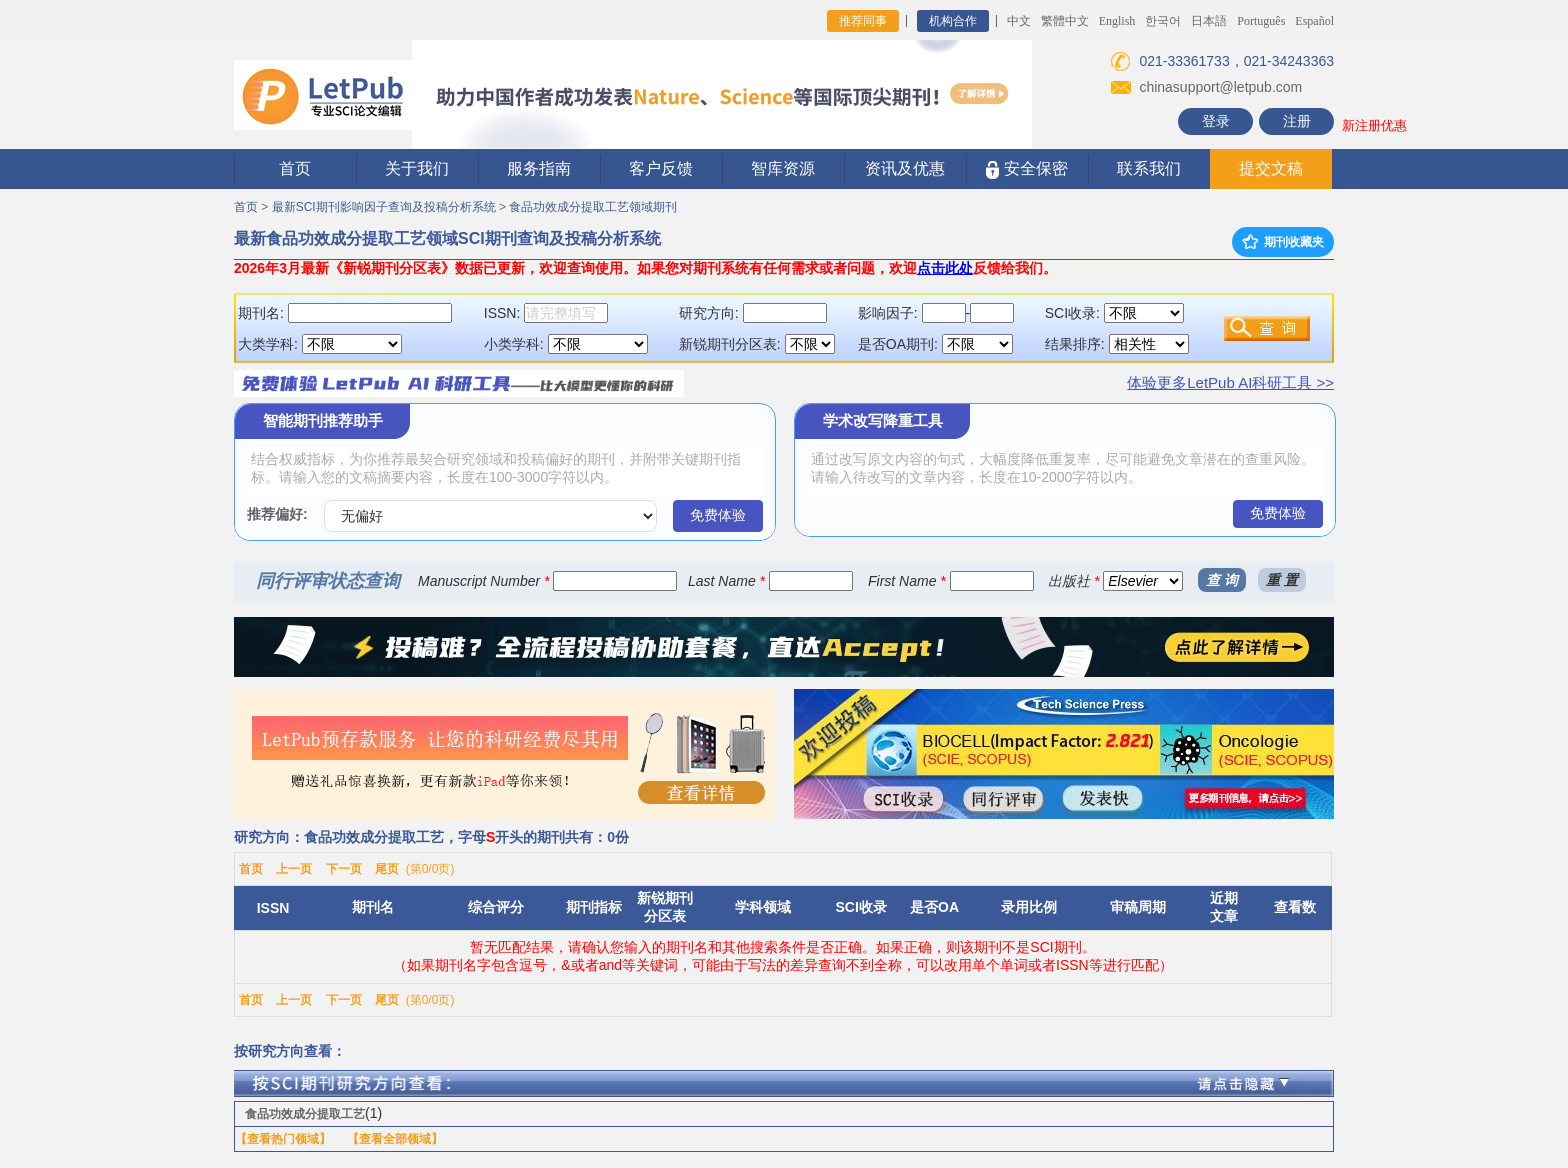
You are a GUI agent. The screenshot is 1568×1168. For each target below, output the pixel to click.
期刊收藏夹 (1283, 242)
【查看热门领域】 (283, 1139)
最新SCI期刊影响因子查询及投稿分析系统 (384, 207)
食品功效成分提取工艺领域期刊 (593, 207)
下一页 (344, 869)
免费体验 (718, 515)
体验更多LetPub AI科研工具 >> (1230, 382)
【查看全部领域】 (395, 1139)
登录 (1216, 121)
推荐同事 (863, 21)
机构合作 (953, 21)
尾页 (387, 869)
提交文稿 (1271, 168)
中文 (1019, 21)
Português (1261, 21)
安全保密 (1026, 169)
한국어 (1163, 21)
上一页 (294, 869)
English (1117, 21)
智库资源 (783, 168)
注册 (1297, 121)
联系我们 (1149, 168)
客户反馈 (661, 168)
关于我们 (417, 168)
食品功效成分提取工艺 (305, 1114)
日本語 (1209, 21)
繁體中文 (1065, 21)
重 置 (1282, 580)
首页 (295, 168)
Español (1314, 21)
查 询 (1222, 580)
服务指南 (539, 168)
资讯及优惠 (905, 168)
